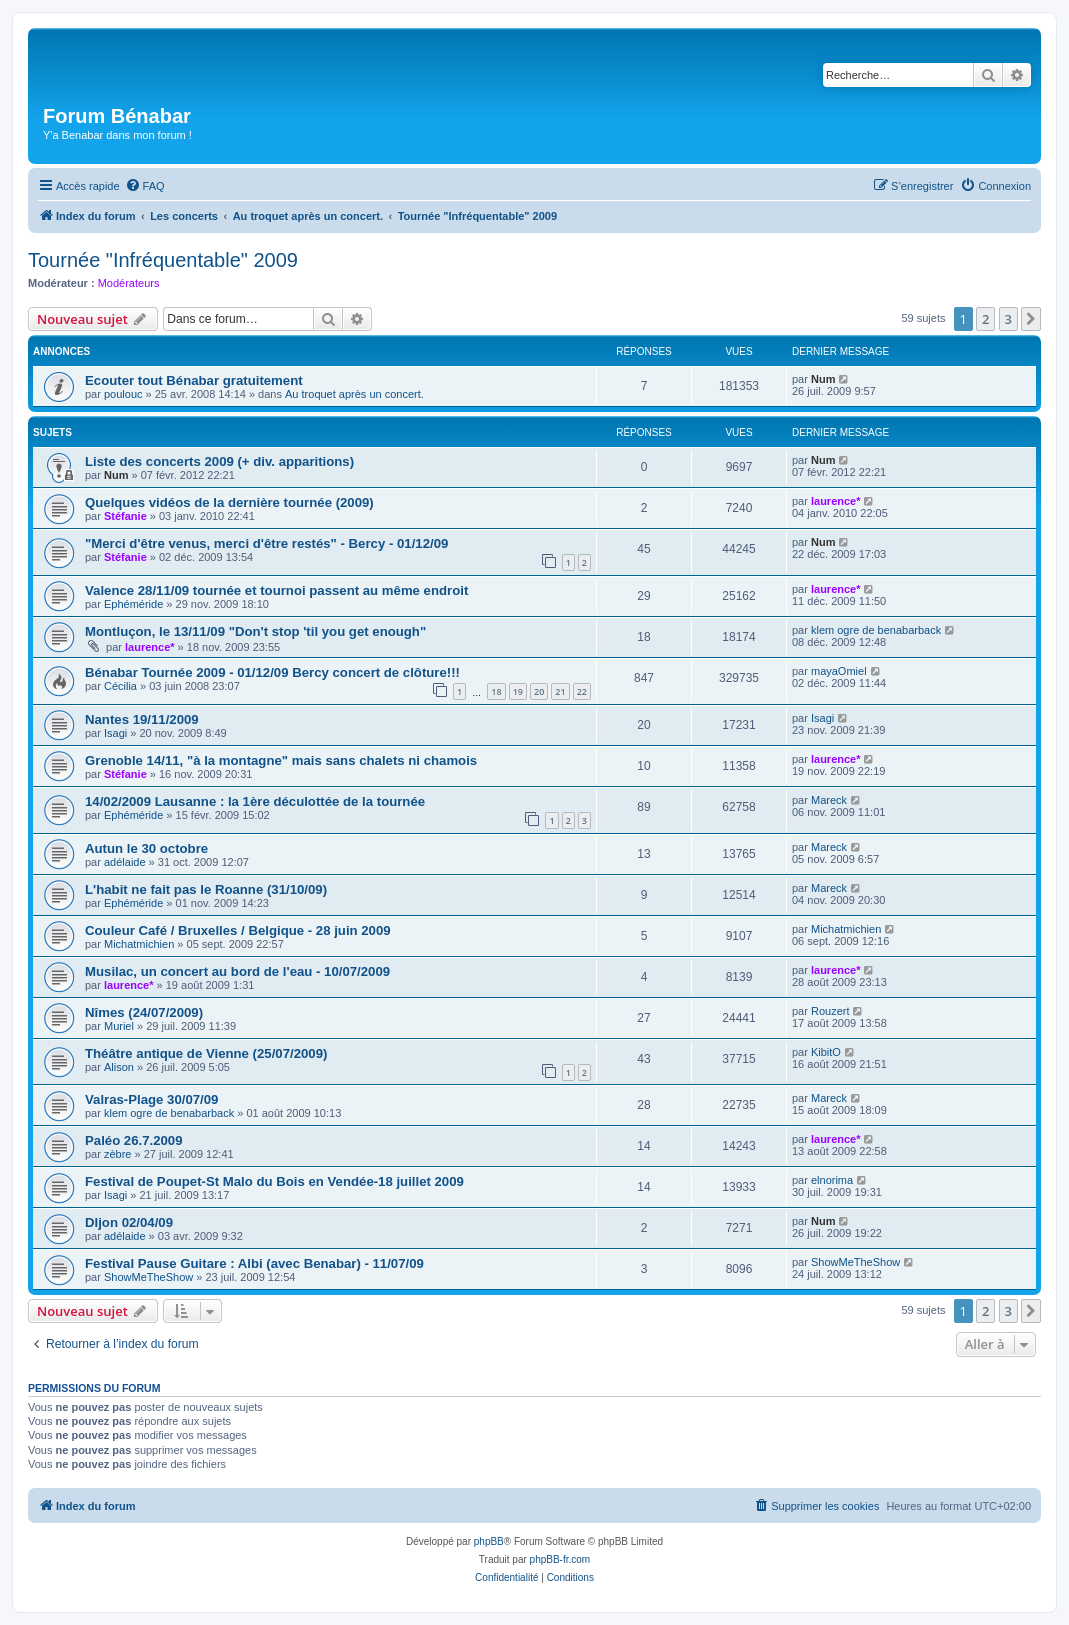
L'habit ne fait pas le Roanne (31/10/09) (206, 889)
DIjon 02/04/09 (129, 1222)
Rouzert (830, 1011)
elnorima (832, 1180)
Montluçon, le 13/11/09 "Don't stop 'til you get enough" (255, 631)
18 (496, 691)
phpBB (489, 1541)
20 (539, 691)
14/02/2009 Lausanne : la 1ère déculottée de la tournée (255, 801)
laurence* (836, 501)
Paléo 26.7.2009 (134, 1140)
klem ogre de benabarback (876, 630)
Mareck (829, 800)
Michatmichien (139, 944)
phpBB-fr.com (560, 1559)
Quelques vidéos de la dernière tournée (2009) (229, 502)
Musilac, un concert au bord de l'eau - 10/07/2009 (237, 971)
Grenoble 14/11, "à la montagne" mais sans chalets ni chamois (281, 760)
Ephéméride (133, 604)
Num (823, 379)
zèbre (118, 1154)
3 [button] (1008, 319)
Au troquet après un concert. (354, 394)
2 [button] (985, 319)
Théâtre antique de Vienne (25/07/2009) (206, 1053)
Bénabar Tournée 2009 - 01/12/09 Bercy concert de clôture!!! (272, 672)
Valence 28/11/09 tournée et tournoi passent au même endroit (276, 590)
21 (560, 691)
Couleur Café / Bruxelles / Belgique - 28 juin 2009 (238, 930)
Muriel (119, 1026)
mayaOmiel (839, 671)
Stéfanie (125, 516)
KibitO (826, 1052)
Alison (119, 1067)
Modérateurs (129, 283)
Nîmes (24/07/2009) (144, 1012)
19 (518, 691)
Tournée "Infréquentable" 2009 (163, 260)
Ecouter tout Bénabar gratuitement (194, 380)
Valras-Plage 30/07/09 (151, 1099)
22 (582, 691)
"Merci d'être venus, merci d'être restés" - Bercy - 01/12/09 (266, 543)
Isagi (115, 733)
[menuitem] (145, 186)
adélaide (125, 862)
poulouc (123, 394)
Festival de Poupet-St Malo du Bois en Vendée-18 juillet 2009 (274, 1181)
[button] (1031, 319)
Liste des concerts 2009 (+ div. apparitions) (219, 461)
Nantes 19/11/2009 (142, 719)
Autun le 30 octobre (146, 848)
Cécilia (120, 686)
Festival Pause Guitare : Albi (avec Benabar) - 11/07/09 (254, 1263)
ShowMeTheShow (148, 1277)
